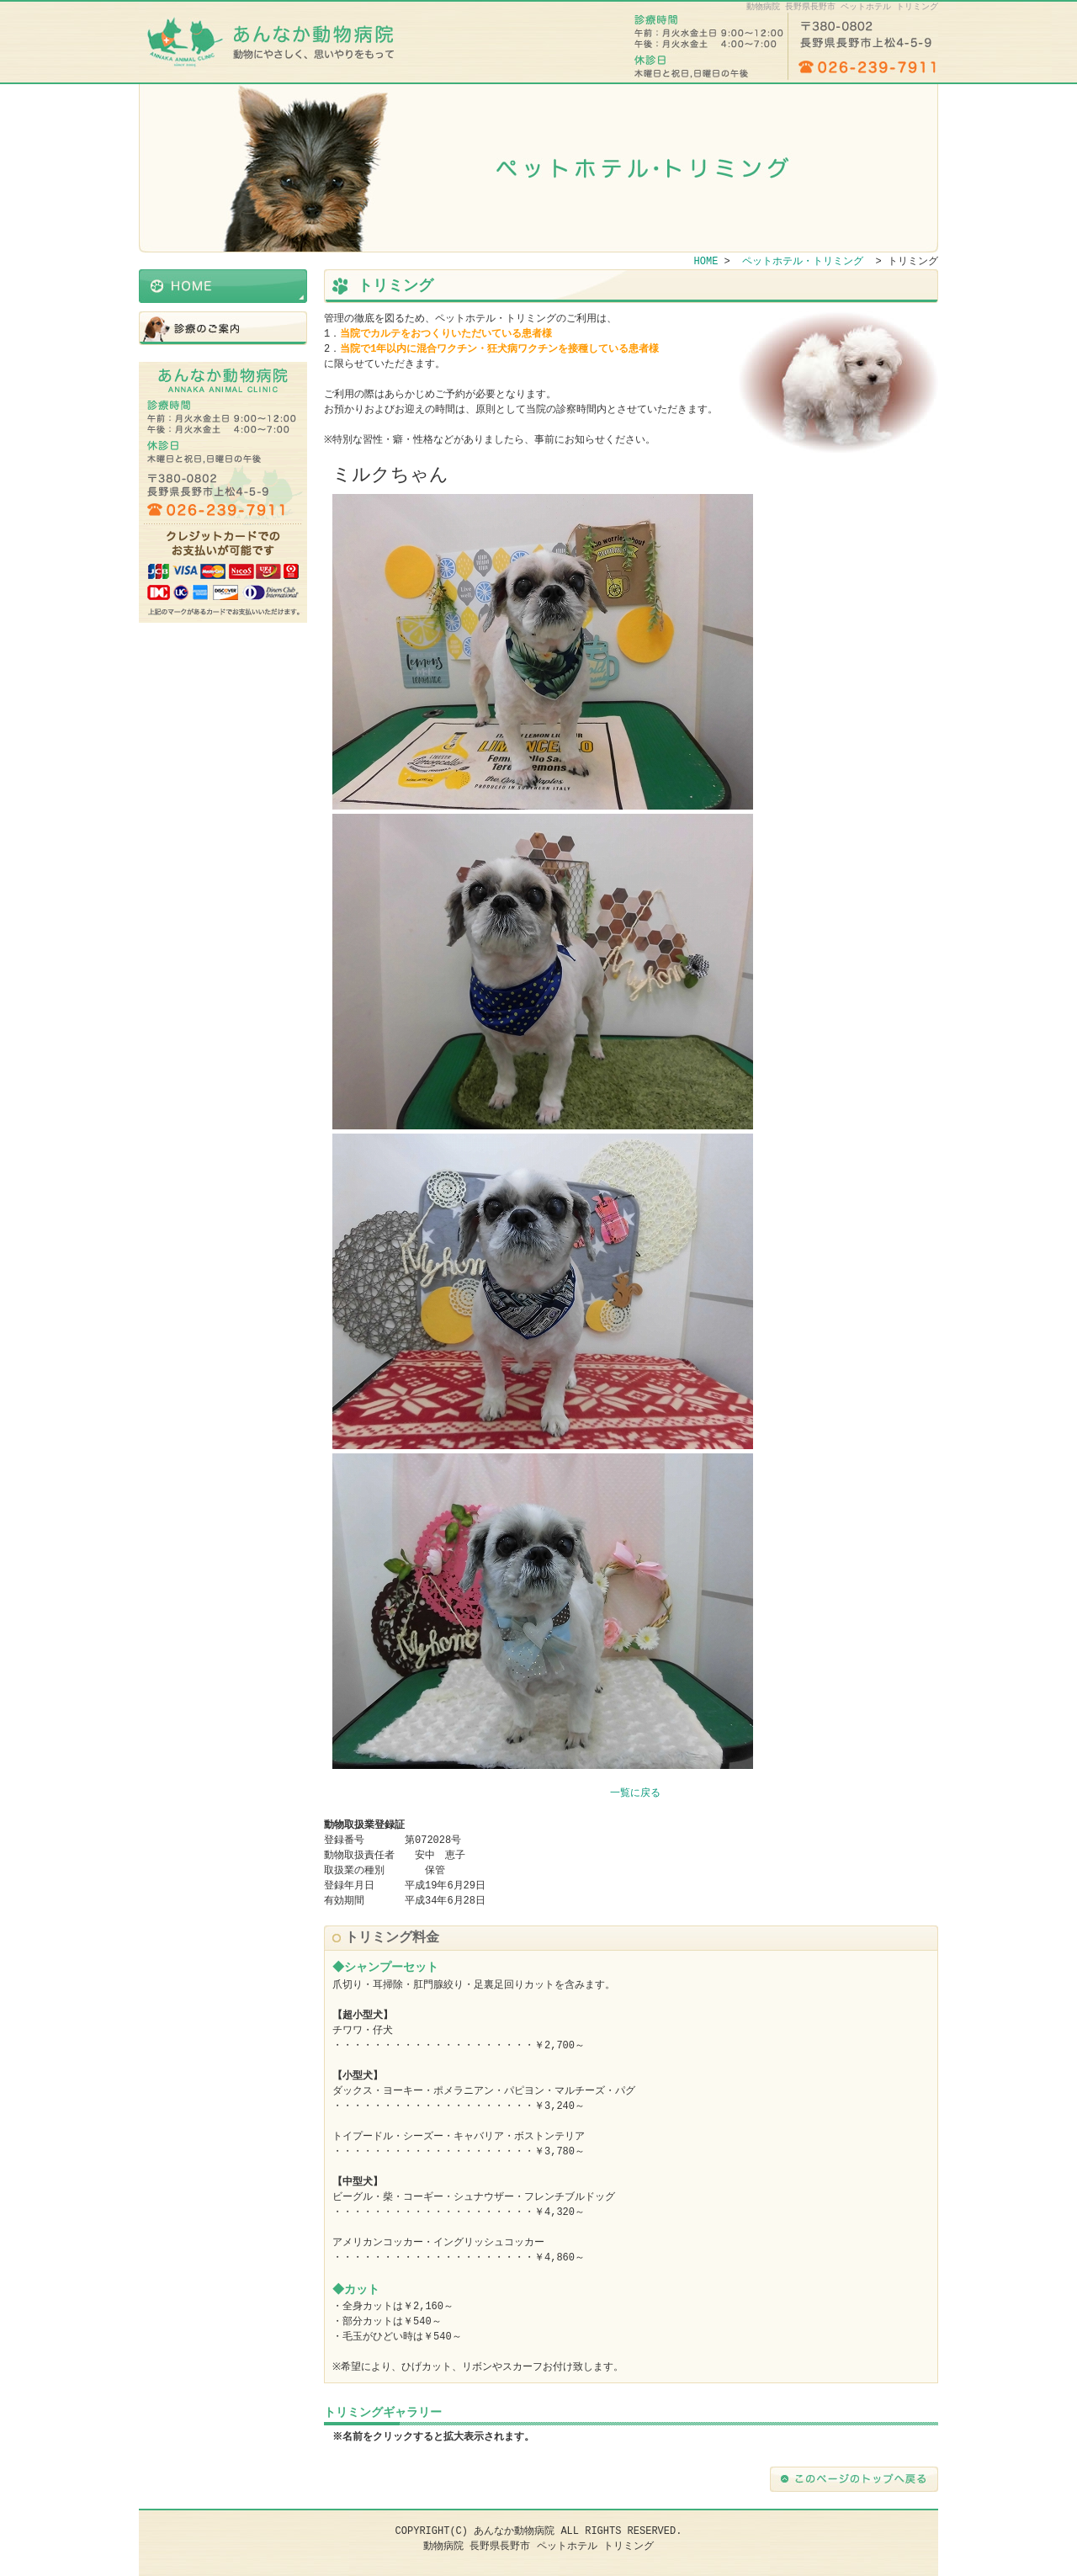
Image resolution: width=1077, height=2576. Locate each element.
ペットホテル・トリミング (223, 328)
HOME (223, 286)
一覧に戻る (635, 1793)
